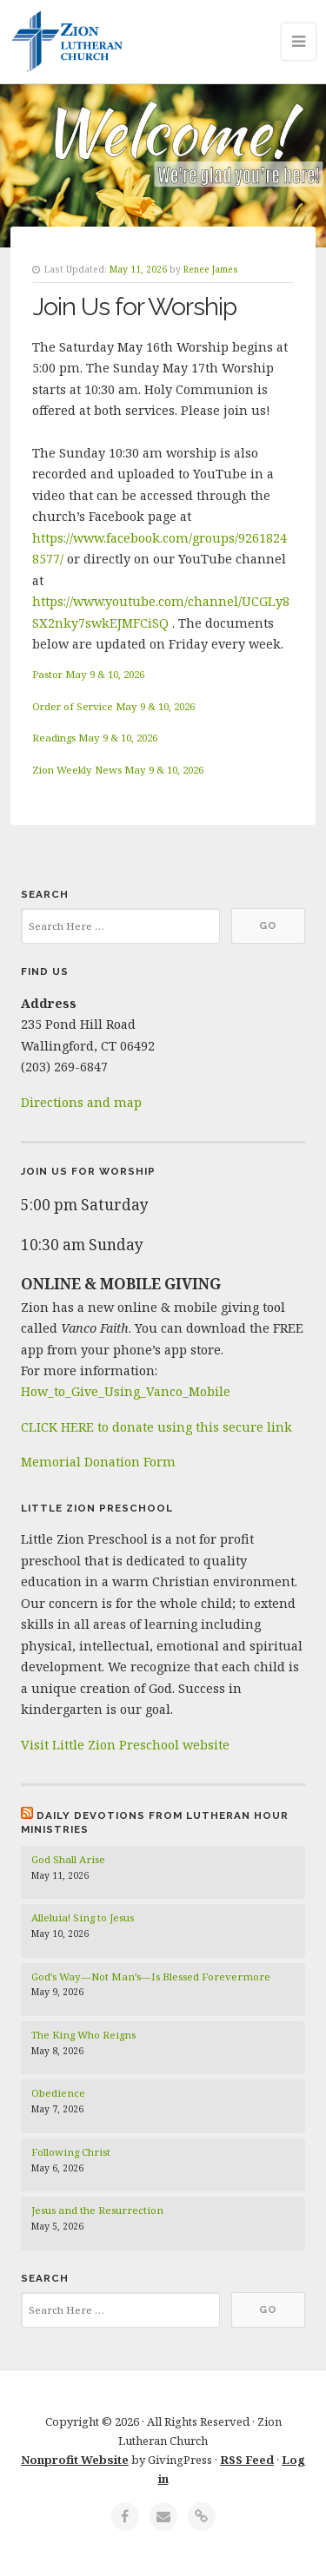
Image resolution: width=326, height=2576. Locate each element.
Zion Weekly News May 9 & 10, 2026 (117, 769)
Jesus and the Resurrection (97, 2210)
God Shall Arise (68, 1859)
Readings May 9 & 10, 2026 (94, 737)
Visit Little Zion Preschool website (125, 1744)
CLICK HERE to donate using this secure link (156, 1427)
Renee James (210, 269)
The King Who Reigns (83, 2034)
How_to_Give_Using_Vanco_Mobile (125, 1391)
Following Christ (70, 2151)
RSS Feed (247, 2459)
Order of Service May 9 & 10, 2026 (113, 706)
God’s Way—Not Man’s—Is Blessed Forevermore (150, 1976)
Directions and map (81, 1102)
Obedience (58, 2092)
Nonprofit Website (75, 2459)
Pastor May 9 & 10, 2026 (88, 674)
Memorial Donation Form (98, 1461)
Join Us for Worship (134, 306)
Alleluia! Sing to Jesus (82, 1917)
